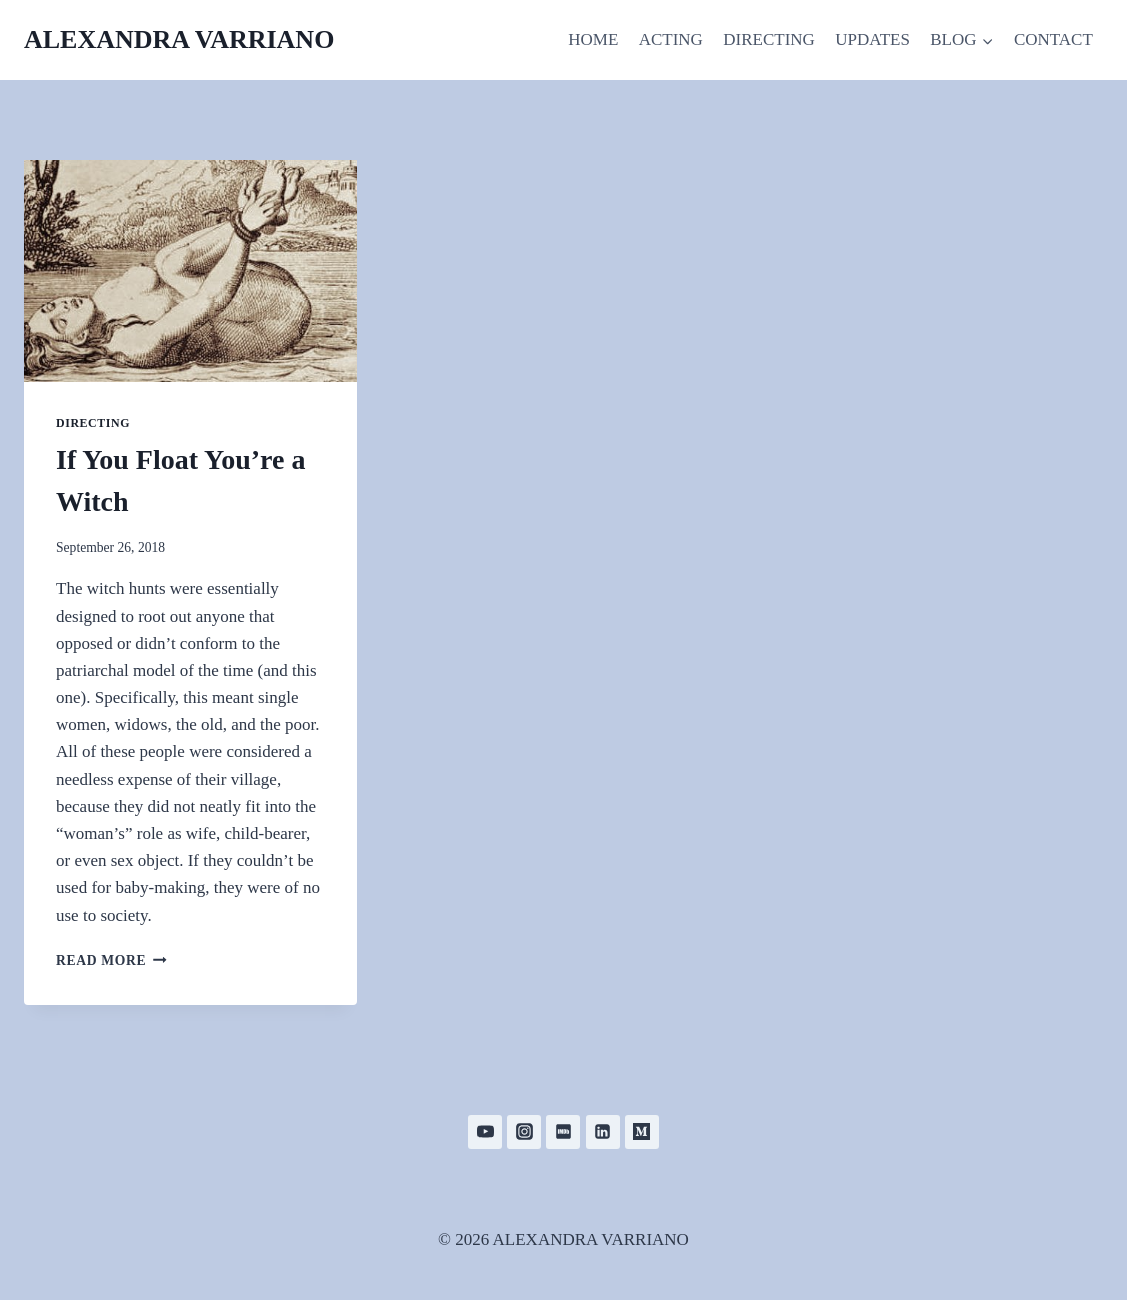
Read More (111, 960)
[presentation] (190, 271)
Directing (93, 423)
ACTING (671, 39)
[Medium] (642, 1132)
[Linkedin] (603, 1132)
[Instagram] (524, 1132)
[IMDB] (563, 1132)
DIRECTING (769, 39)
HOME (593, 39)
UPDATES (872, 39)
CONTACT (1053, 39)
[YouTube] (485, 1132)
